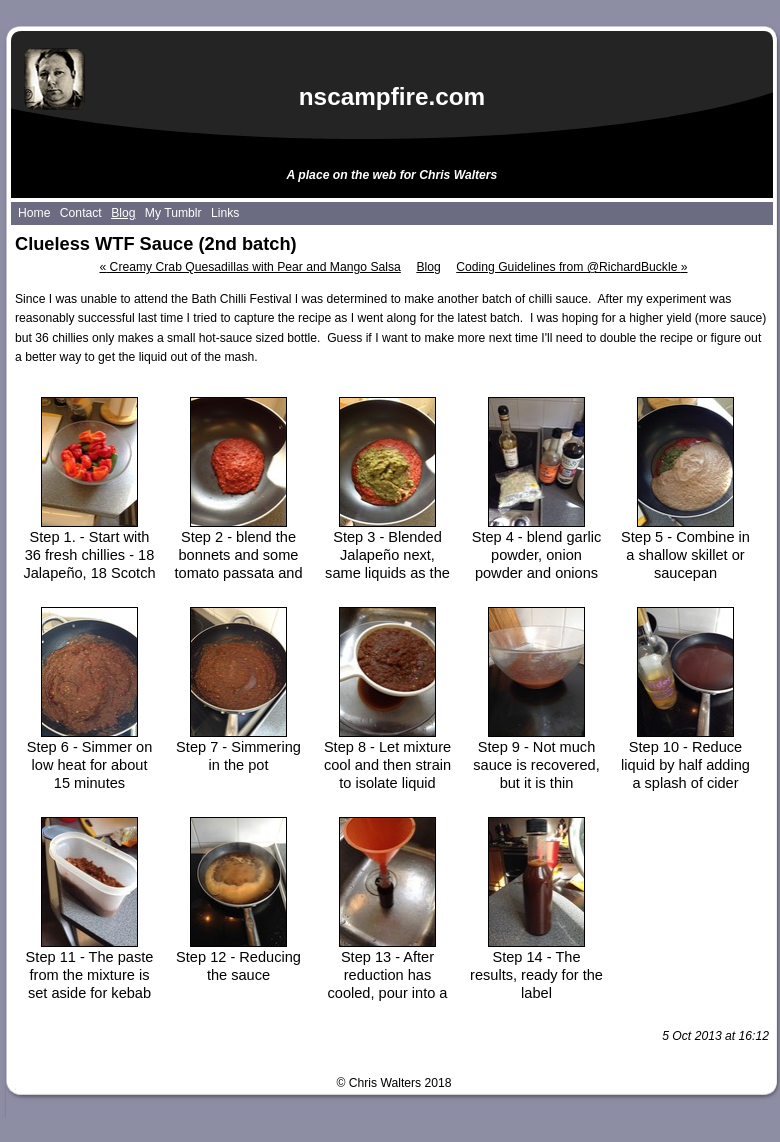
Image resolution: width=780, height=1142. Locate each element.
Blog (428, 267)
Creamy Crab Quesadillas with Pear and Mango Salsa (249, 267)
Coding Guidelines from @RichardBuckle (571, 267)
